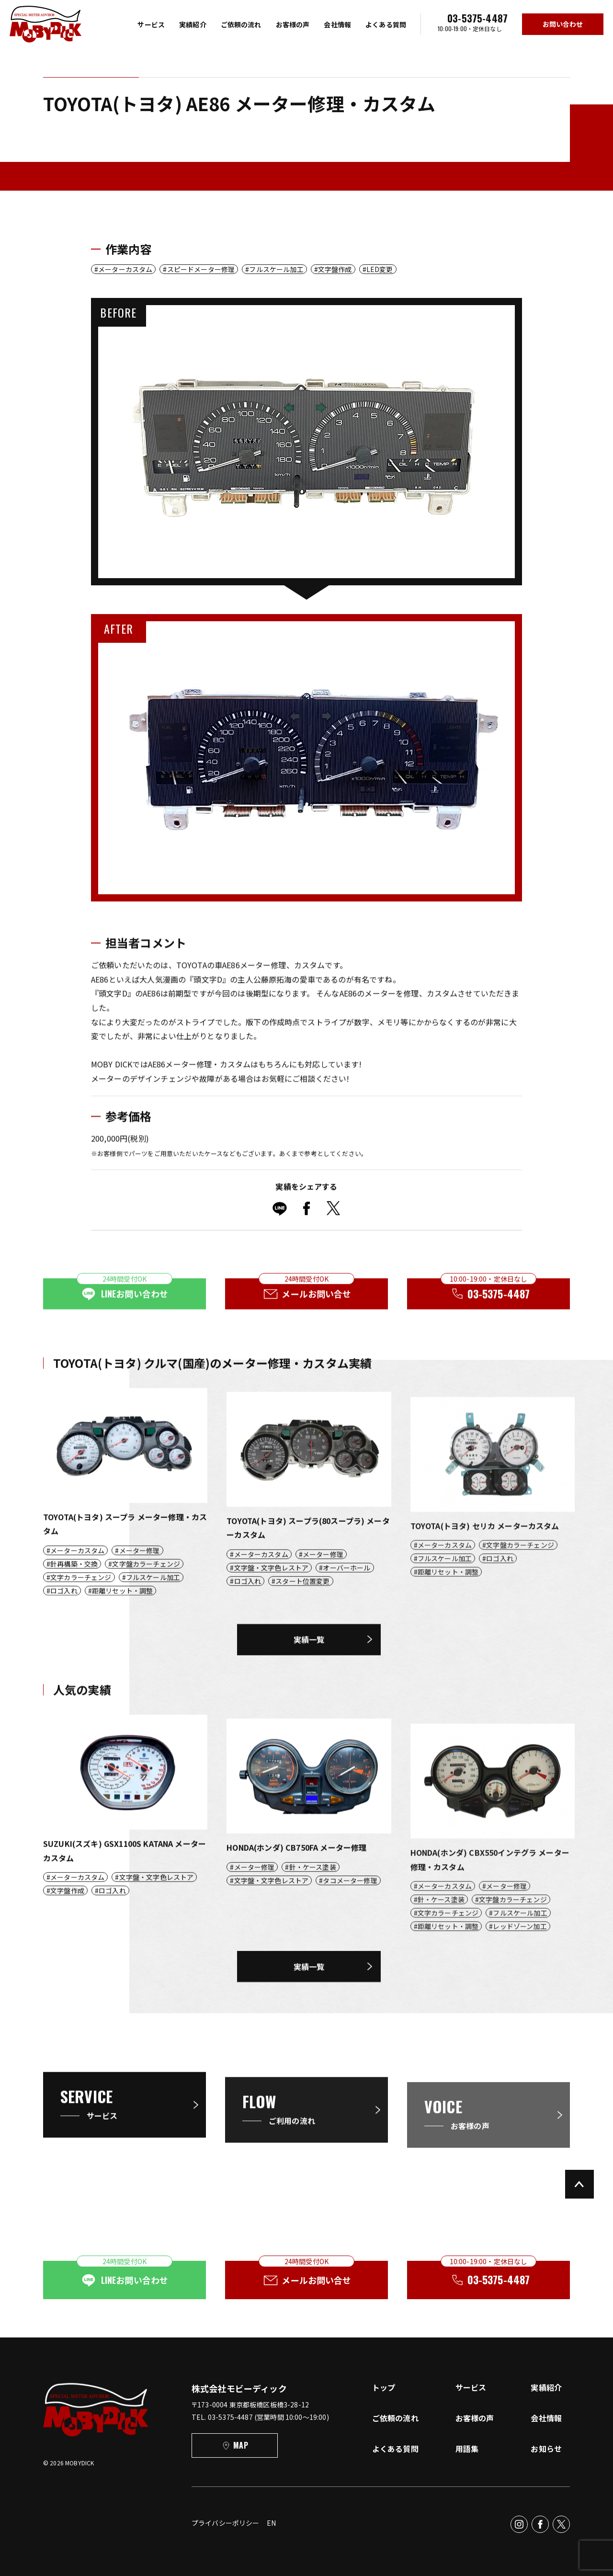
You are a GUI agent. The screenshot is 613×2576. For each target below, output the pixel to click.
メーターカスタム (125, 269)
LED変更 (379, 269)
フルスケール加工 (276, 269)
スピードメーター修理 (201, 269)
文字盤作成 (335, 269)
